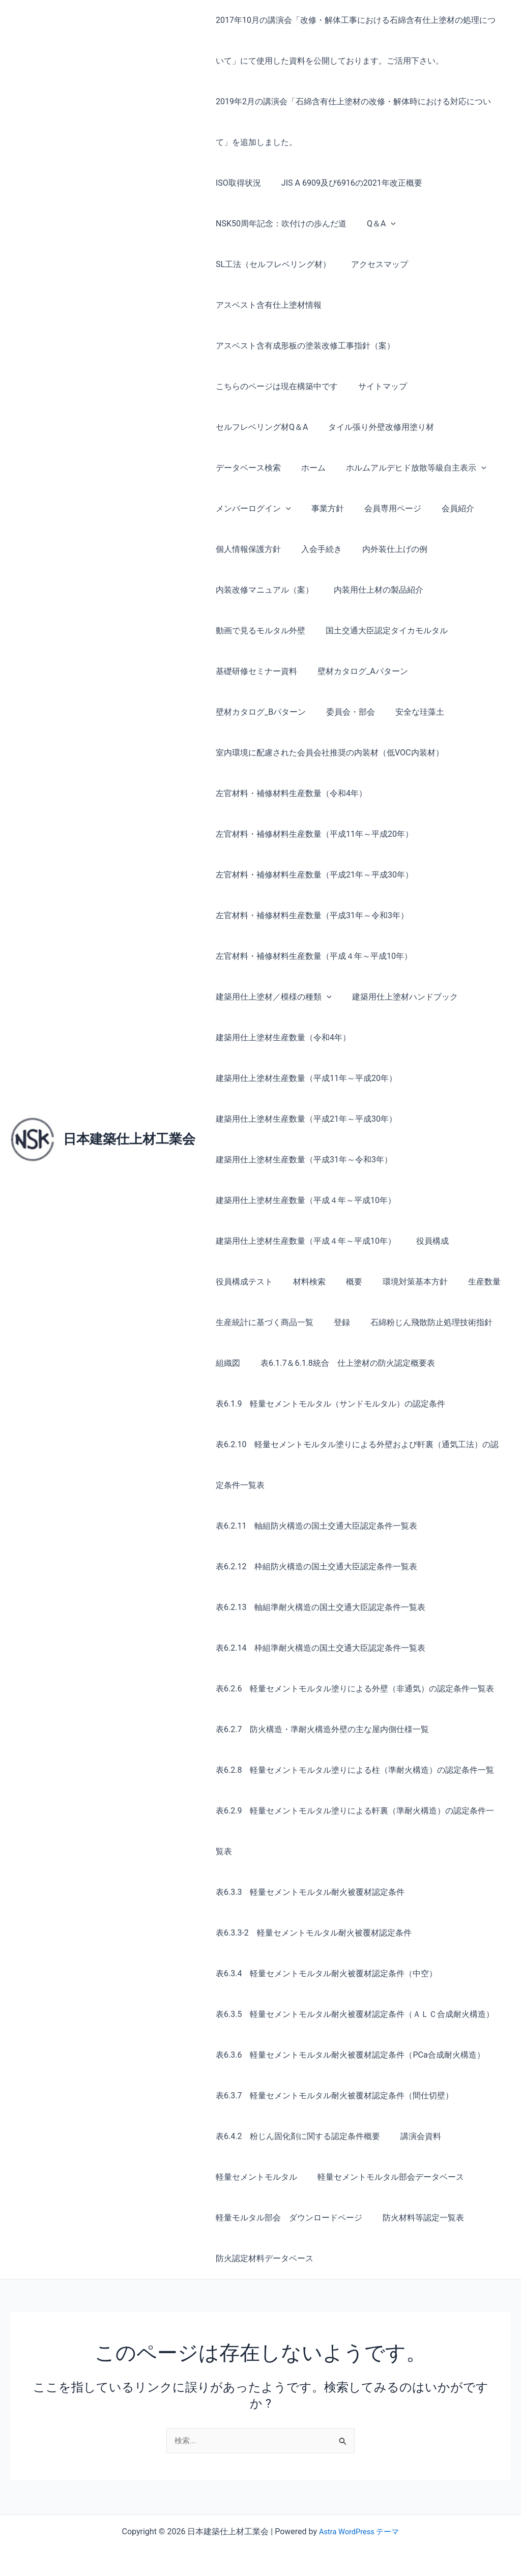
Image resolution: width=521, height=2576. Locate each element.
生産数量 (466, 1281)
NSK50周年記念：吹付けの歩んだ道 (279, 223)
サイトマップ (376, 386)
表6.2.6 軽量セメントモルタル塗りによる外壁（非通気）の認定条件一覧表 (353, 1688)
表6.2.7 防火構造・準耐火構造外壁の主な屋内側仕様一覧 (320, 1729)
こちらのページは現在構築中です (275, 386)
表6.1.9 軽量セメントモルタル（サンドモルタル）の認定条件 (328, 1404)
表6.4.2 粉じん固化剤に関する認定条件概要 (296, 2136)
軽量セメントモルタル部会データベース (384, 2177)
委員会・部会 (344, 712)
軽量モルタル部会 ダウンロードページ (287, 2217)
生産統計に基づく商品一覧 (262, 1322)
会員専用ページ (382, 508)
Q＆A (375, 223)
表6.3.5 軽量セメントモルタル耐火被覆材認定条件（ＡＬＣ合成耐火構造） (353, 2014)
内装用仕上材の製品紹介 (372, 590)
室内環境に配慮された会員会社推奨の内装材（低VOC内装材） (328, 752)
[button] (385, 223)
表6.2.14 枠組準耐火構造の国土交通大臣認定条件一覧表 (318, 1648)
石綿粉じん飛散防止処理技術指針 (421, 1322)
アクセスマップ (373, 264)
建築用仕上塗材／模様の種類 (272, 997)
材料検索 (303, 1281)
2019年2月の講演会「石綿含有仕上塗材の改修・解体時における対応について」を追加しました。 (351, 122)
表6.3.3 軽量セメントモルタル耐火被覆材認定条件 (308, 1892)
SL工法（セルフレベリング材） (271, 264)
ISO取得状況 (236, 183)
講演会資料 (414, 2136)
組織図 (226, 1363)
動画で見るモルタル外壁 (258, 630)
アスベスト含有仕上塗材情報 (267, 305)
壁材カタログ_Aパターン (356, 671)
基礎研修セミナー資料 (254, 671)
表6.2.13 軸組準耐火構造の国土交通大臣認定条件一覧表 (318, 1607)
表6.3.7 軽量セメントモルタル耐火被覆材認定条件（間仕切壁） (332, 2095)
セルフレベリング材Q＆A (260, 427)
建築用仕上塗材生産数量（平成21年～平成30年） (304, 1119)
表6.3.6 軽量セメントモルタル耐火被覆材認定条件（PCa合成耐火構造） (348, 2055)
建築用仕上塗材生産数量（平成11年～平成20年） (304, 1078)
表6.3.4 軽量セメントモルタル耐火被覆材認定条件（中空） (324, 1973)
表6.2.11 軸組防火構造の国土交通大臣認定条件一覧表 (314, 1526)
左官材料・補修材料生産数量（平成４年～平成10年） (312, 956)
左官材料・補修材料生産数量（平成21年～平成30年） (312, 875)
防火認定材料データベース (262, 2258)
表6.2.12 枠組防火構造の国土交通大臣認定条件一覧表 (314, 1566)
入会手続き (315, 549)
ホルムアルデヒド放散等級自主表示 (406, 468)
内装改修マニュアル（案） (262, 590)
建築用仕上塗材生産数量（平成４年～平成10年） (304, 1200)
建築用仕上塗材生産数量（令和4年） (281, 1037)
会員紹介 (443, 508)
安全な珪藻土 (409, 712)
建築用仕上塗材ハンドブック (399, 997)
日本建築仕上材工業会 (129, 1139)
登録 (336, 1322)
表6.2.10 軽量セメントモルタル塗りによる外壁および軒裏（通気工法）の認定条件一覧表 (355, 1465)
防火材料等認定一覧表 (417, 2217)
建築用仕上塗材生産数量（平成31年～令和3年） (302, 1159)
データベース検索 (246, 468)
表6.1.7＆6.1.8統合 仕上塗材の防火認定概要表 (341, 1363)
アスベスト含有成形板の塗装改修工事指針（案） (303, 345)
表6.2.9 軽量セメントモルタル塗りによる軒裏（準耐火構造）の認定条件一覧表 (357, 1831)
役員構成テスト (242, 1281)
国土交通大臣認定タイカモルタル (381, 630)
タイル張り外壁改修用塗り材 (375, 427)
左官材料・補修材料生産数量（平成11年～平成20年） (312, 834)
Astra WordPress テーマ (358, 2531)
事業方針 (321, 508)
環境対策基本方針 (400, 1281)
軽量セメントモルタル (254, 2177)
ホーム (307, 468)
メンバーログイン (251, 508)
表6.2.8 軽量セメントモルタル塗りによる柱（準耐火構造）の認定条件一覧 (353, 1770)
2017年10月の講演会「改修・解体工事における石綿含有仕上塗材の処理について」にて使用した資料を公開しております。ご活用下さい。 (358, 40)
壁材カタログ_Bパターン (259, 712)
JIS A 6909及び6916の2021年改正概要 (345, 183)
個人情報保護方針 (246, 549)
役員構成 (426, 1241)
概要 (344, 1281)
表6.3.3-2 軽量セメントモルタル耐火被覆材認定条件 (312, 1933)
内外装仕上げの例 (384, 549)
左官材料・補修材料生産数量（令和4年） (289, 793)
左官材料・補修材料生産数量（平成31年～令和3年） (310, 915)
